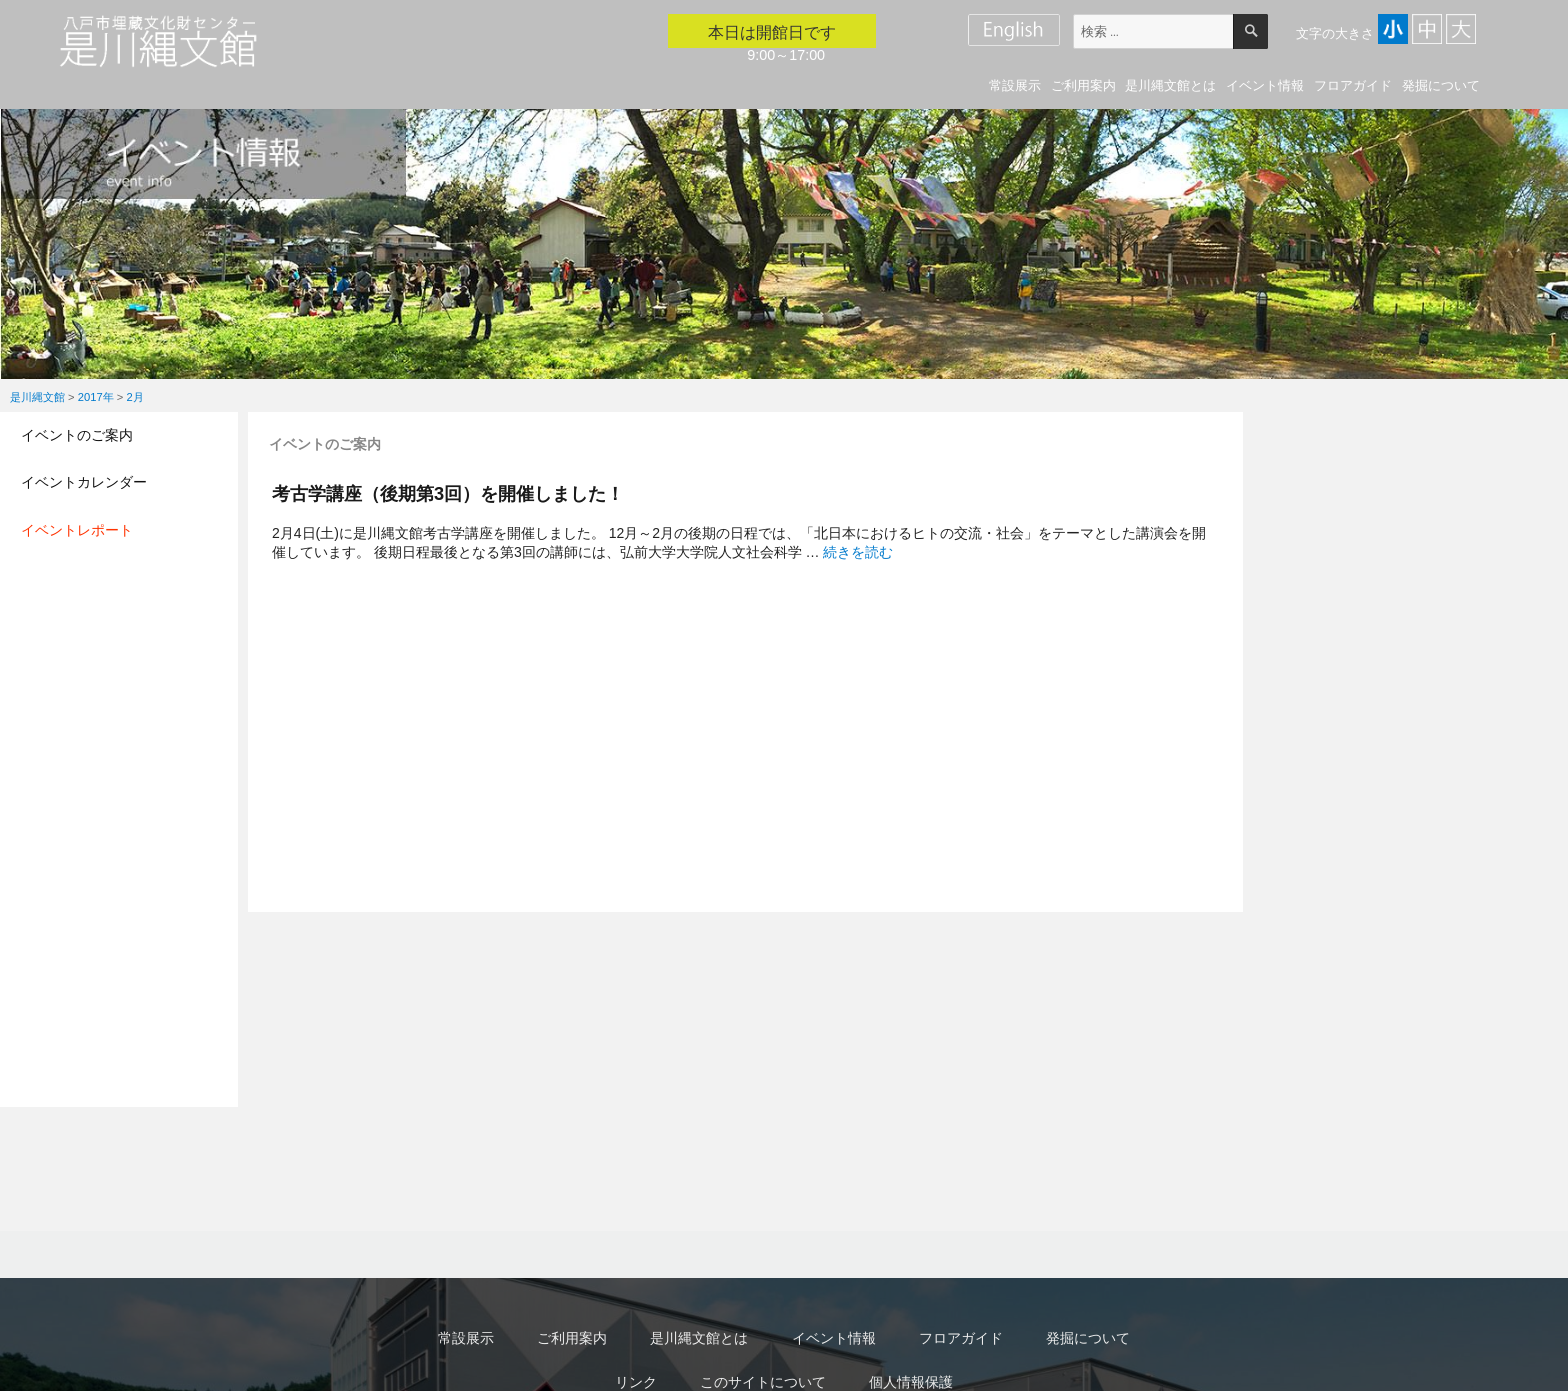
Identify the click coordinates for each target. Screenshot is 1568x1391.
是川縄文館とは (1170, 85)
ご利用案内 (1083, 85)
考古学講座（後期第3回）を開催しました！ (448, 493)
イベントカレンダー (84, 482)
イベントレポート (77, 530)
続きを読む (858, 552)
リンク (636, 1382)
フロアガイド (1353, 85)
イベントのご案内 (77, 435)
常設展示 (1015, 85)
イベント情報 (1265, 85)
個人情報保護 (911, 1382)
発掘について (1441, 85)
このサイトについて (763, 1382)
